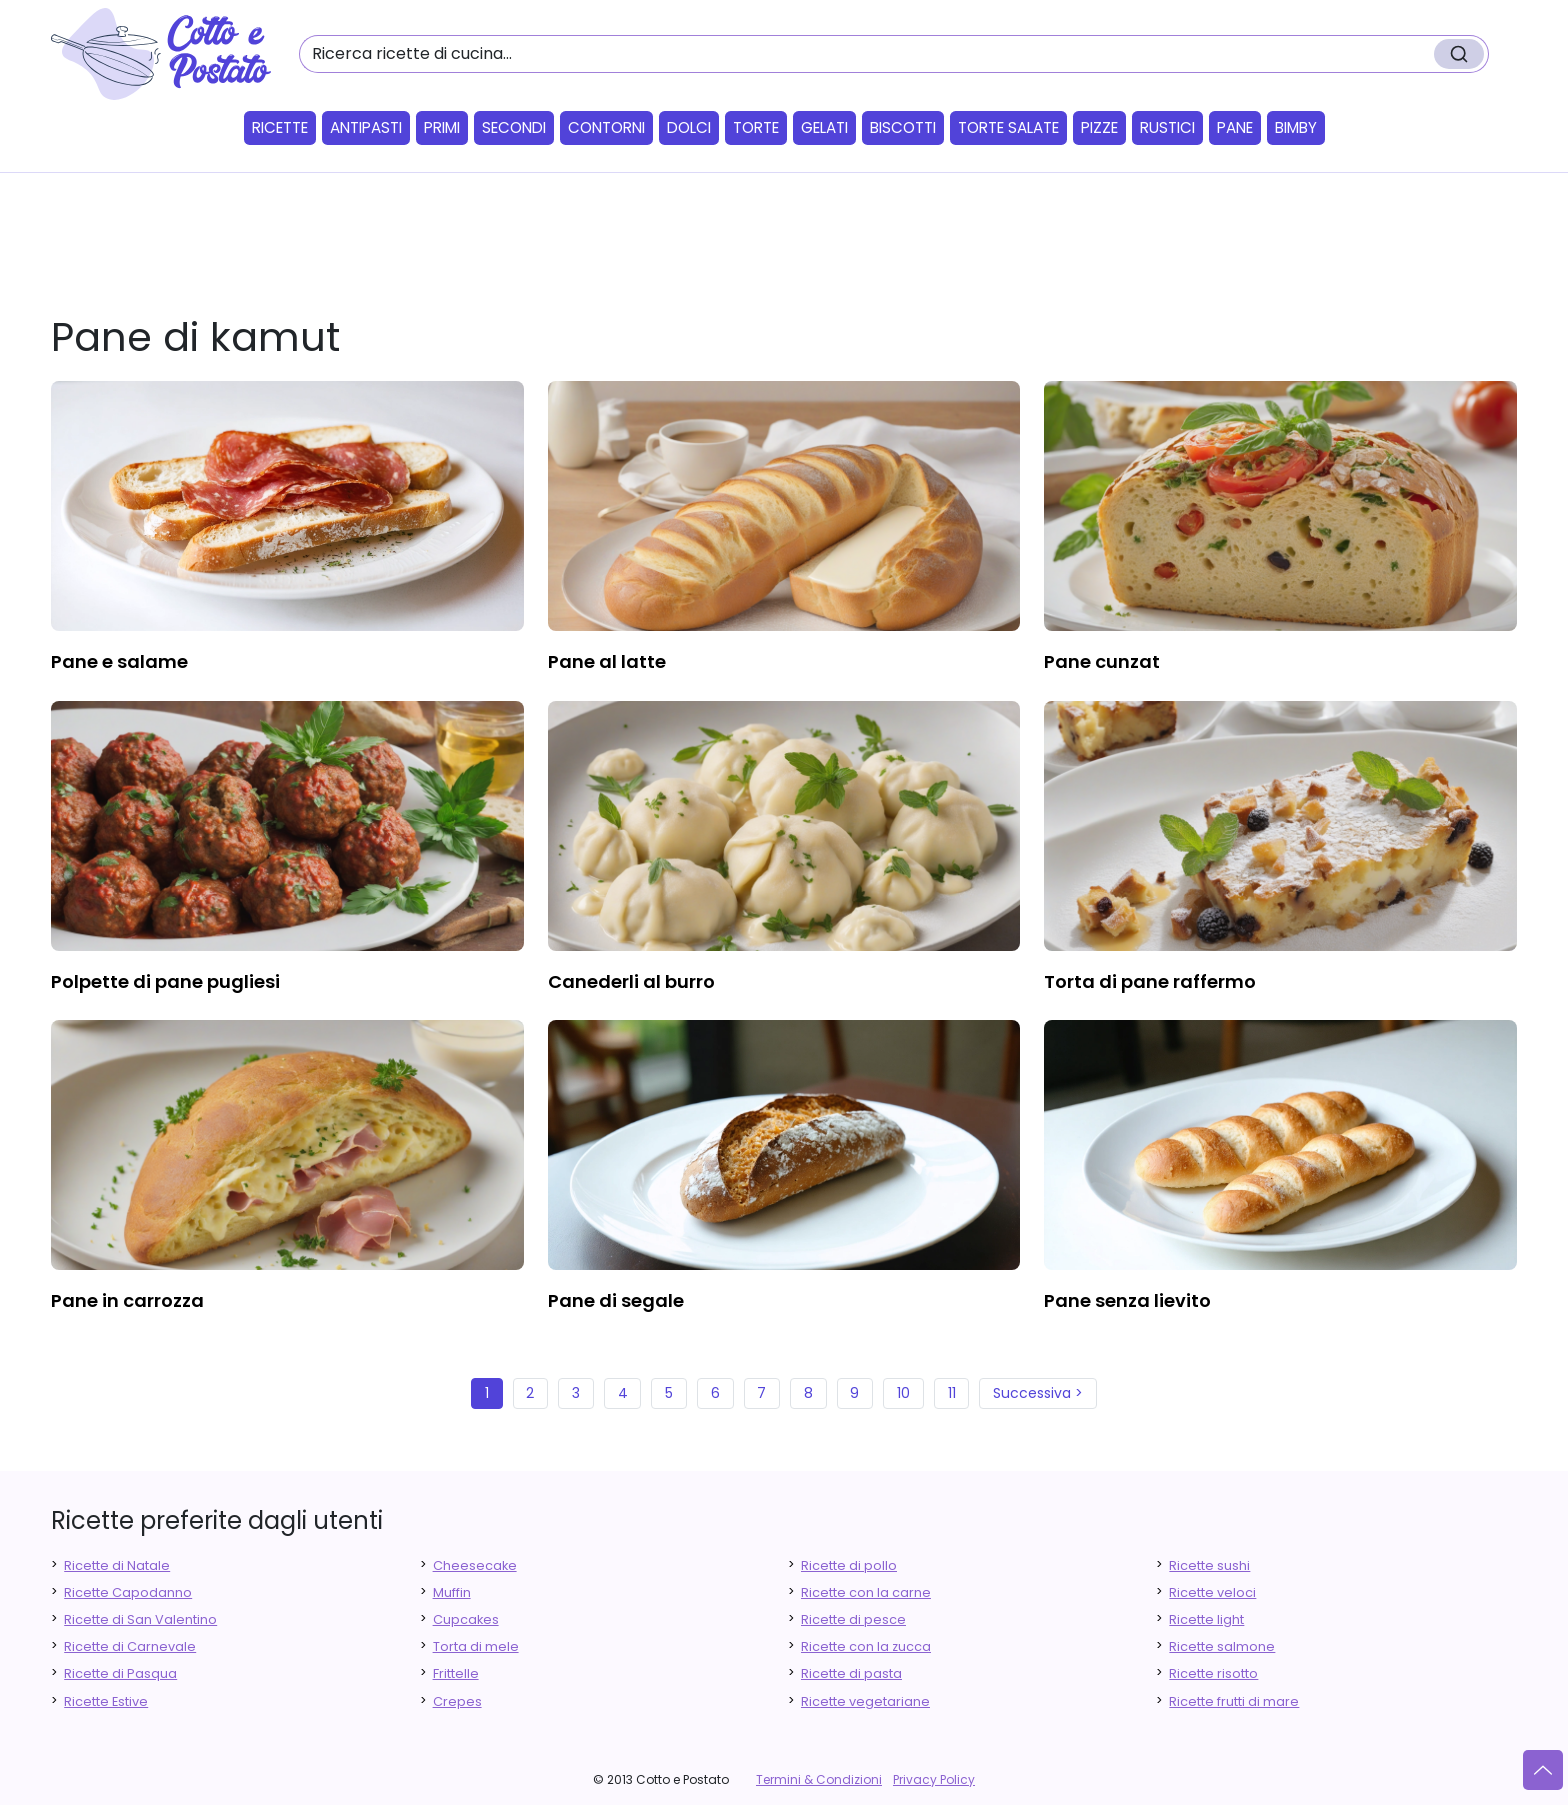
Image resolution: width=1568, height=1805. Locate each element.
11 (952, 1393)
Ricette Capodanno (128, 1592)
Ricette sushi (1209, 1565)
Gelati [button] (824, 127)
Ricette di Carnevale (130, 1646)
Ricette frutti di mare (1234, 1701)
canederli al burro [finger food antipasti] (631, 981)
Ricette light (1206, 1619)
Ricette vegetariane (865, 1701)
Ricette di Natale (117, 1565)
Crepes (457, 1701)
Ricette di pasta (851, 1673)
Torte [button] (756, 127)
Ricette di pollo (849, 1565)
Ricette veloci (1212, 1592)
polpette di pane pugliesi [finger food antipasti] (165, 981)
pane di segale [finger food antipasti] (616, 1300)
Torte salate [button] (1008, 127)
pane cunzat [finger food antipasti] (1102, 661)
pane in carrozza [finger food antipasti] (127, 1300)
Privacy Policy (934, 1779)
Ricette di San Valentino (140, 1619)
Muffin (452, 1592)
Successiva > (1038, 1393)
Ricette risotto (1213, 1673)
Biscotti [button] (903, 127)
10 (903, 1393)
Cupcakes (466, 1619)
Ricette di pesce (853, 1619)
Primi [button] (442, 127)
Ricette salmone (1222, 1646)
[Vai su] (1543, 1770)
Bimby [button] (1296, 127)
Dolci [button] (689, 127)
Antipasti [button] (366, 127)
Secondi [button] (514, 127)
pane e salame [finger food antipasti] (119, 661)
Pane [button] (1235, 127)
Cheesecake (475, 1565)
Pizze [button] (1099, 127)
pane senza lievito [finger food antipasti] (1127, 1300)
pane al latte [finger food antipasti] (607, 661)
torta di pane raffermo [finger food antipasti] (1150, 981)
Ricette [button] (280, 127)
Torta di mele (476, 1646)
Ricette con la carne (866, 1592)
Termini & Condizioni (819, 1779)
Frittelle (456, 1673)
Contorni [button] (606, 127)
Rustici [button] (1167, 127)
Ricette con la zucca (866, 1646)
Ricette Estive (106, 1701)
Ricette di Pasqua (120, 1673)
